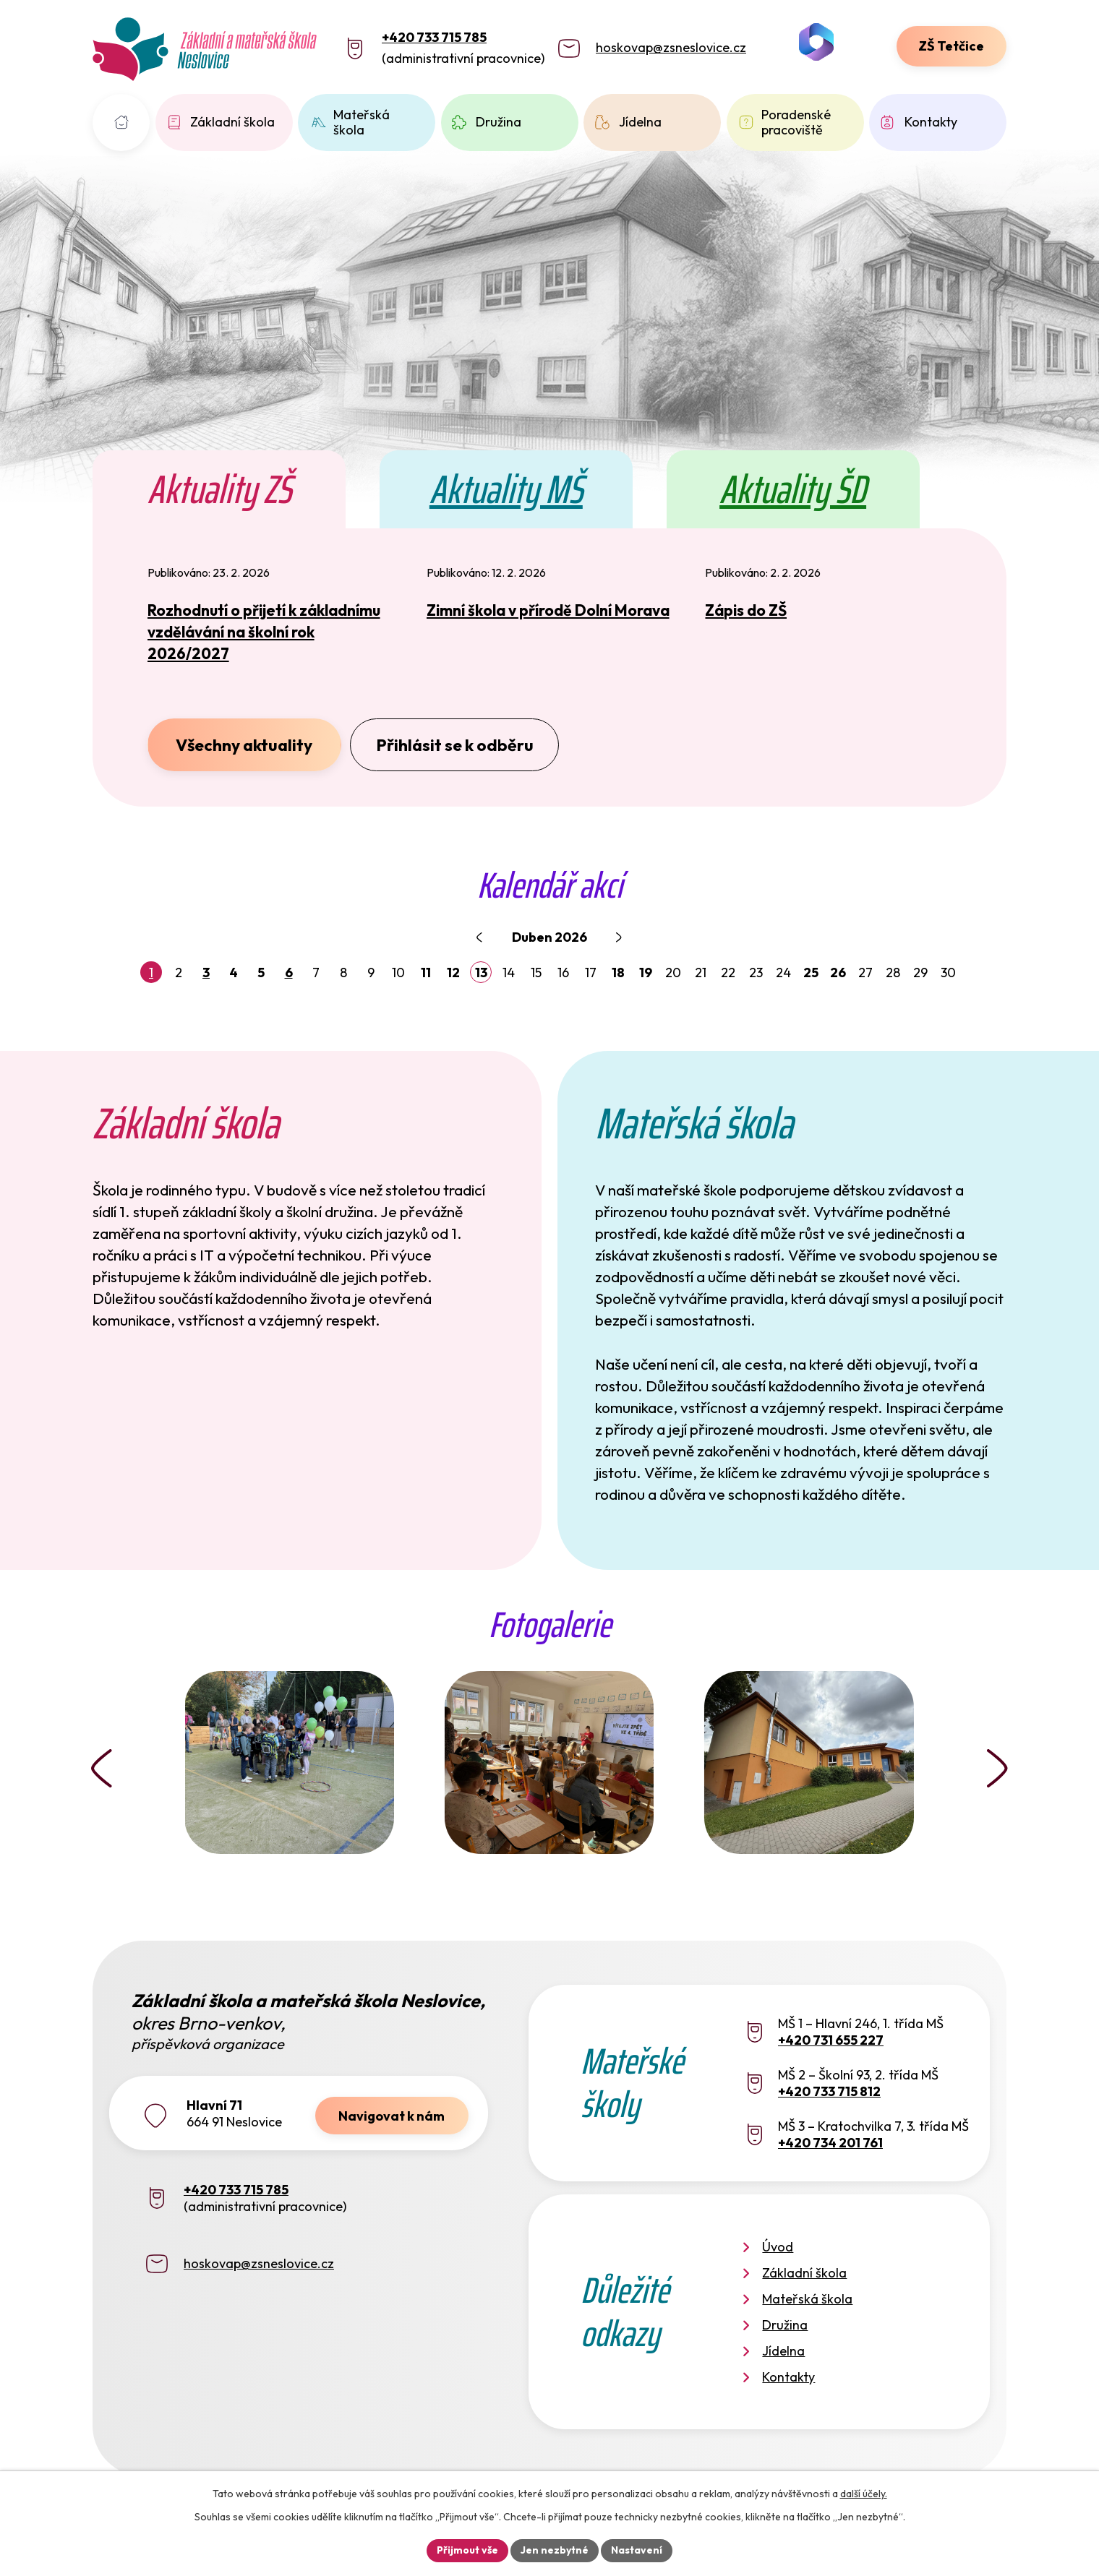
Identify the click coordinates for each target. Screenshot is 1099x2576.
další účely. (863, 2493)
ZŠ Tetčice (951, 46)
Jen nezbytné (555, 2549)
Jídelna (640, 121)
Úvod (121, 122)
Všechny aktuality (244, 744)
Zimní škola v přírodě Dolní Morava (548, 610)
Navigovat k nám (391, 2116)
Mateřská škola (361, 122)
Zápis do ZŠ (746, 610)
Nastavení (636, 2549)
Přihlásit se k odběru (455, 744)
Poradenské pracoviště (796, 122)
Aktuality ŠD (792, 489)
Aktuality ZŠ (219, 489)
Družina (498, 121)
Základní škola (232, 121)
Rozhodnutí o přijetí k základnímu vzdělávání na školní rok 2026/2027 (263, 632)
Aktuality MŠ (506, 489)
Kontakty (931, 121)
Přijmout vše (467, 2549)
